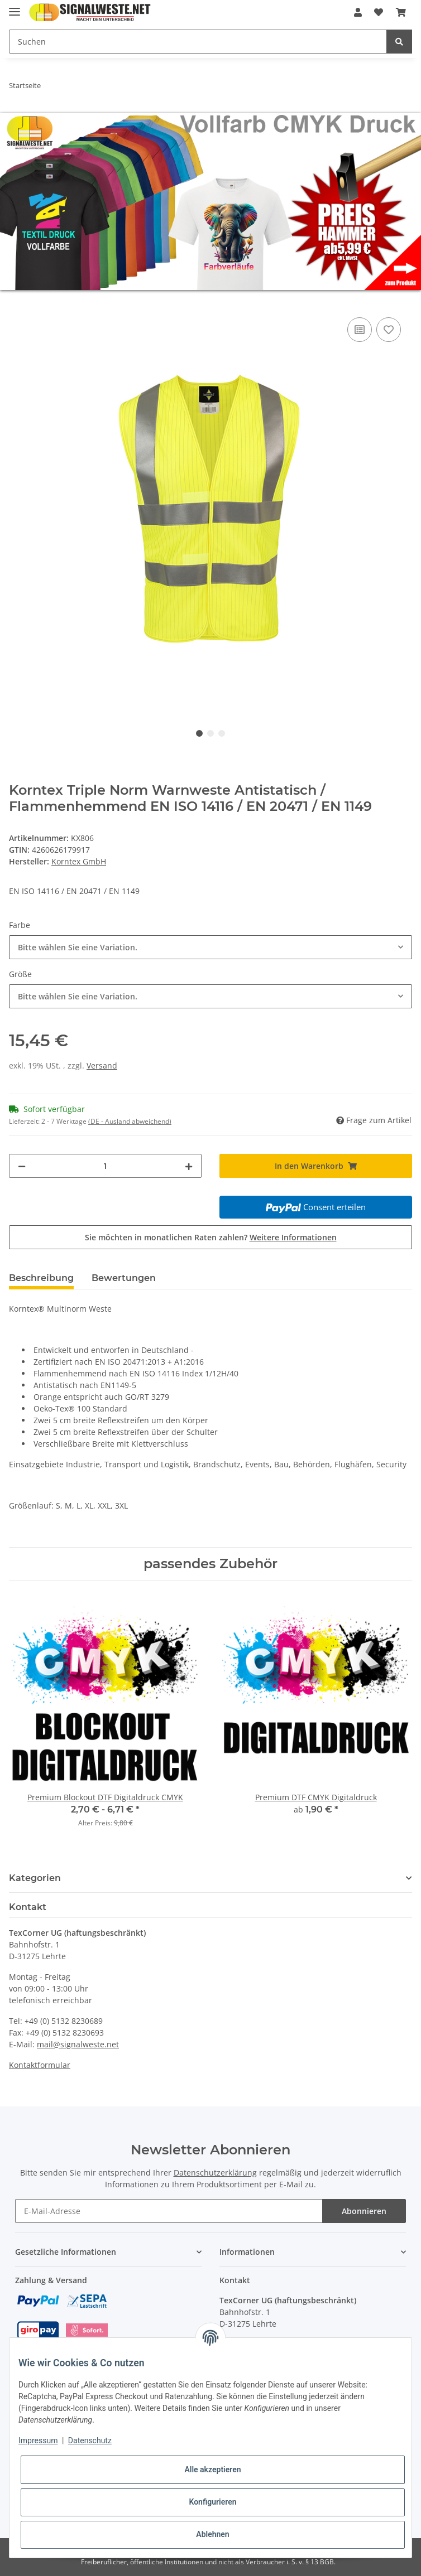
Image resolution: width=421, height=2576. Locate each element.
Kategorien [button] (35, 1878)
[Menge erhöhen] (188, 1165)
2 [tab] (210, 733)
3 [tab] (221, 733)
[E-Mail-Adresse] (168, 2211)
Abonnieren (364, 2211)
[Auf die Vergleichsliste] (359, 329)
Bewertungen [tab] (124, 1278)
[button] (358, 12)
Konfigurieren (212, 2501)
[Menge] (105, 1165)
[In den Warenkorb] (18, 302)
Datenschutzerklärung (215, 2172)
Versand (102, 1065)
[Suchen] (198, 42)
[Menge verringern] (21, 1165)
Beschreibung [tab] (41, 1278)
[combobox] (210, 947)
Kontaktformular (39, 2065)
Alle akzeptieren (212, 2469)
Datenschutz (90, 2440)
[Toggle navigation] (14, 7)
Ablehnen (212, 2534)
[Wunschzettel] (378, 12)
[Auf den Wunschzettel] (388, 329)
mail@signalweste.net (78, 2044)
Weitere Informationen (293, 1237)
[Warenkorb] (401, 12)
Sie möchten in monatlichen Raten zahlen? (211, 1237)
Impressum (38, 2440)
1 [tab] (199, 733)
